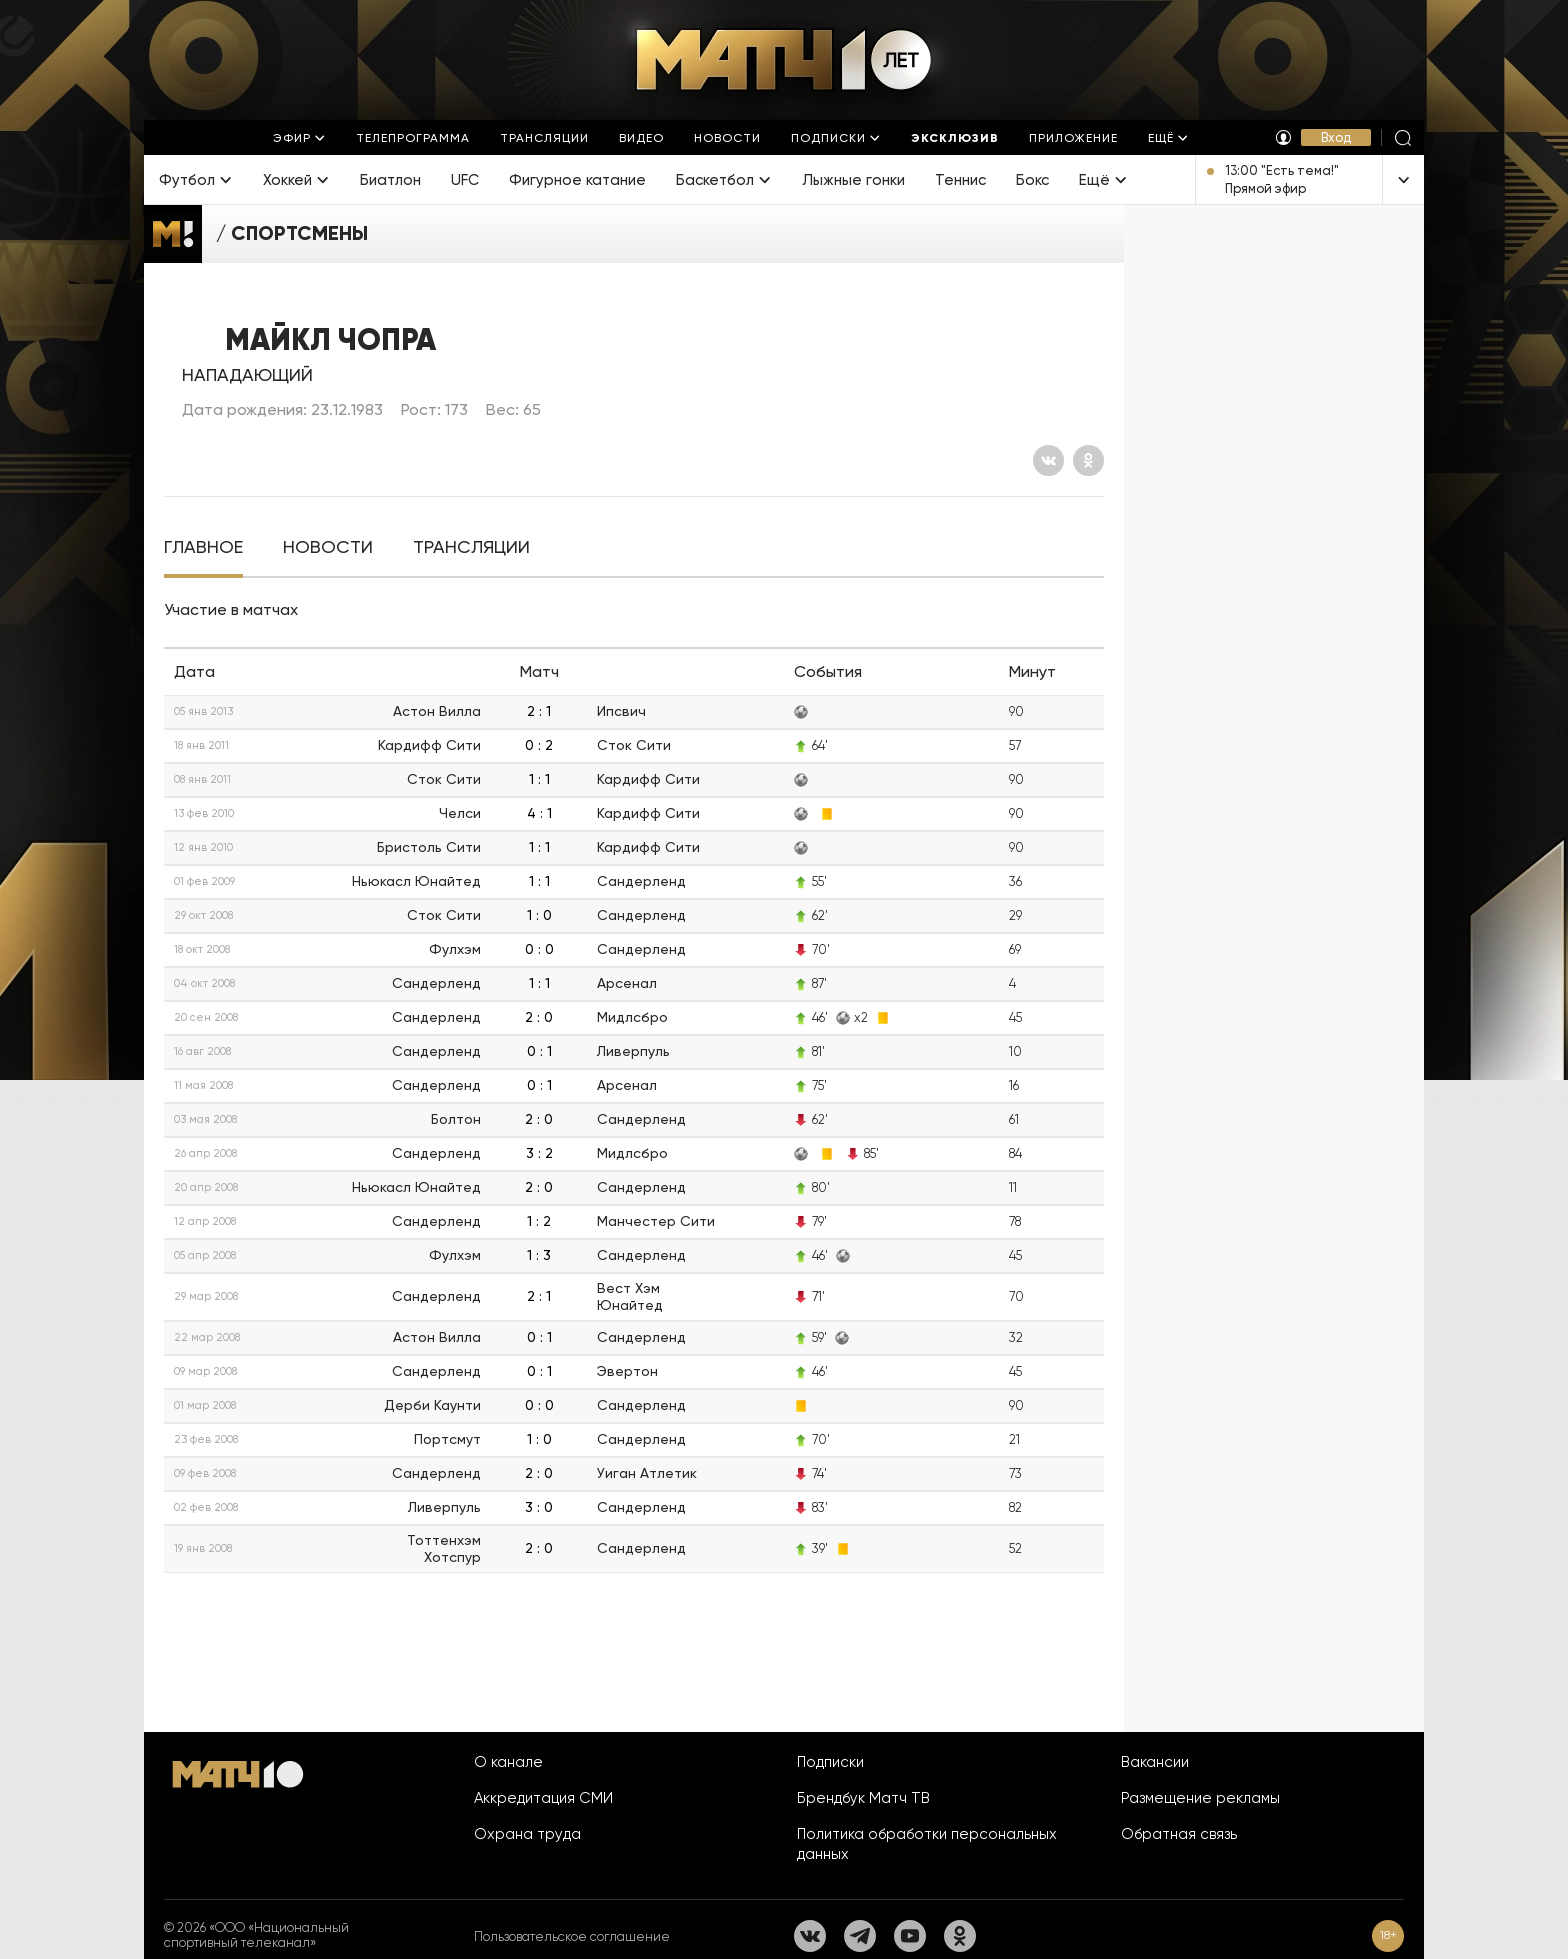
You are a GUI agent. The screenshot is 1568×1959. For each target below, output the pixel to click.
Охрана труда (527, 1834)
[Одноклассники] (1088, 460)
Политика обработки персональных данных (927, 1844)
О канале (508, 1762)
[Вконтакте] (1048, 460)
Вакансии (1155, 1762)
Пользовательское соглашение (572, 1936)
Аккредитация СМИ (543, 1798)
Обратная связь (1179, 1834)
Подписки (830, 1762)
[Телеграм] (860, 1936)
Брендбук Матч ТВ (863, 1798)
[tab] (203, 547)
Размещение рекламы (1200, 1798)
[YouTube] (910, 1936)
